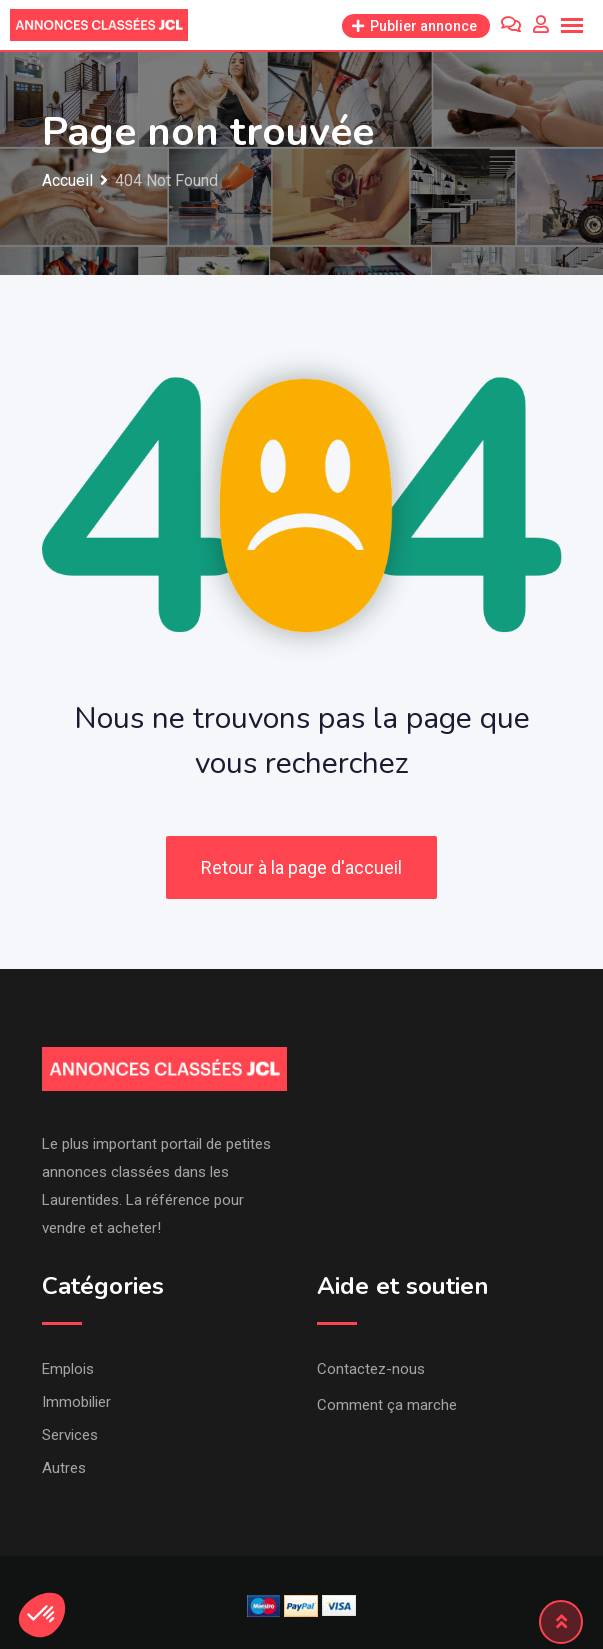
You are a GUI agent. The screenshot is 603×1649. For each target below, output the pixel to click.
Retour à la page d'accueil (301, 867)
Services (70, 1435)
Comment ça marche (387, 1405)
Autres (64, 1468)
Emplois (68, 1369)
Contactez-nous (371, 1369)
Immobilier (76, 1402)
